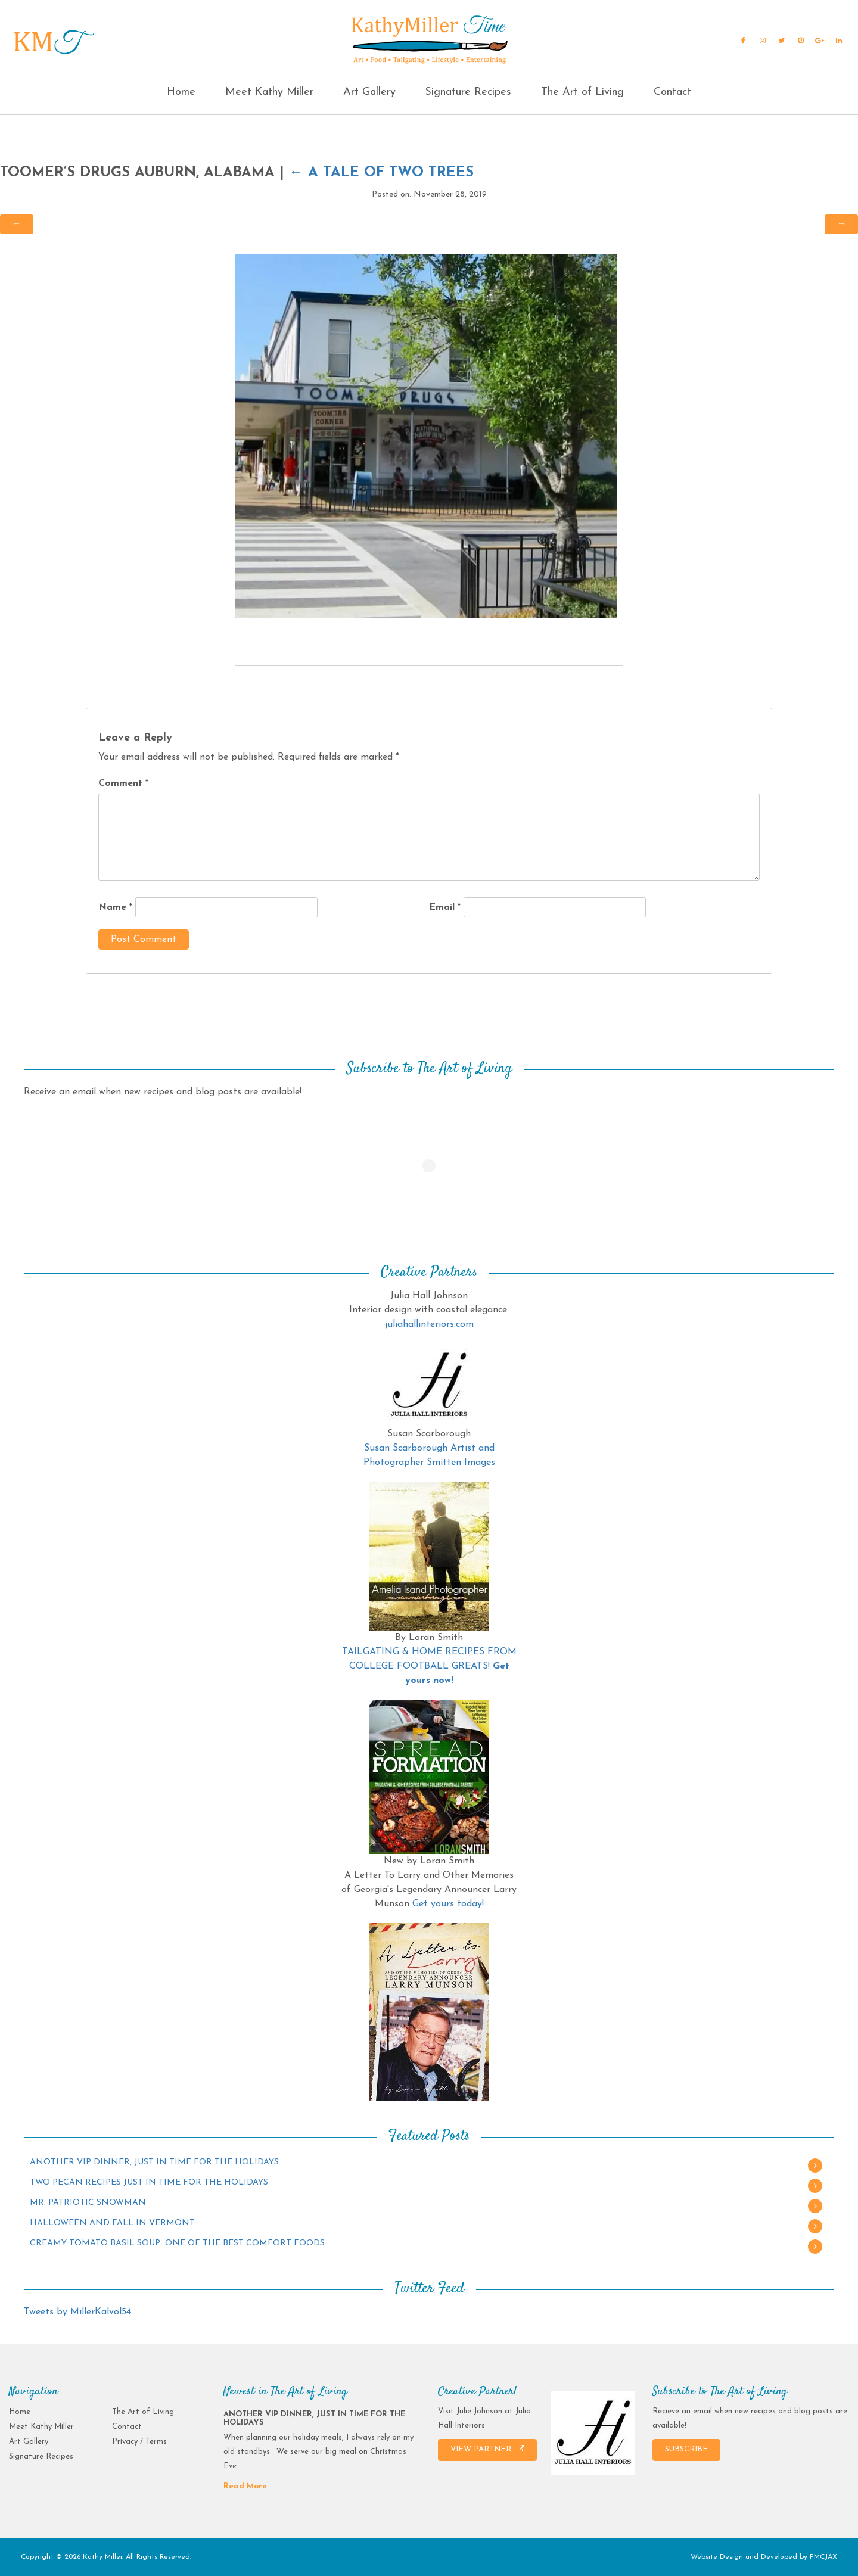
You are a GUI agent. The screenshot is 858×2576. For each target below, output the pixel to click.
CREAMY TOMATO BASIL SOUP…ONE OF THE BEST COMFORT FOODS (177, 2243)
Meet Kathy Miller (269, 92)
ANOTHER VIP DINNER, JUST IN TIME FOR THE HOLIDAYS (154, 2162)
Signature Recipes (468, 92)
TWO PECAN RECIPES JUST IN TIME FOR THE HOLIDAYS (149, 2182)
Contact (672, 92)
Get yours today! (448, 1904)
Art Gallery (369, 92)
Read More (245, 2486)
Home (181, 92)
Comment (123, 783)
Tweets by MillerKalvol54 (77, 2312)
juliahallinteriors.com (429, 1324)
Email (445, 907)
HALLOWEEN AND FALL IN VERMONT (112, 2223)
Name (115, 907)
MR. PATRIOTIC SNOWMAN (88, 2202)
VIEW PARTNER (487, 2449)
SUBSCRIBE (686, 2449)
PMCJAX (823, 2557)
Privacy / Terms (139, 2442)
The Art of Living (582, 92)
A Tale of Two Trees (381, 173)
